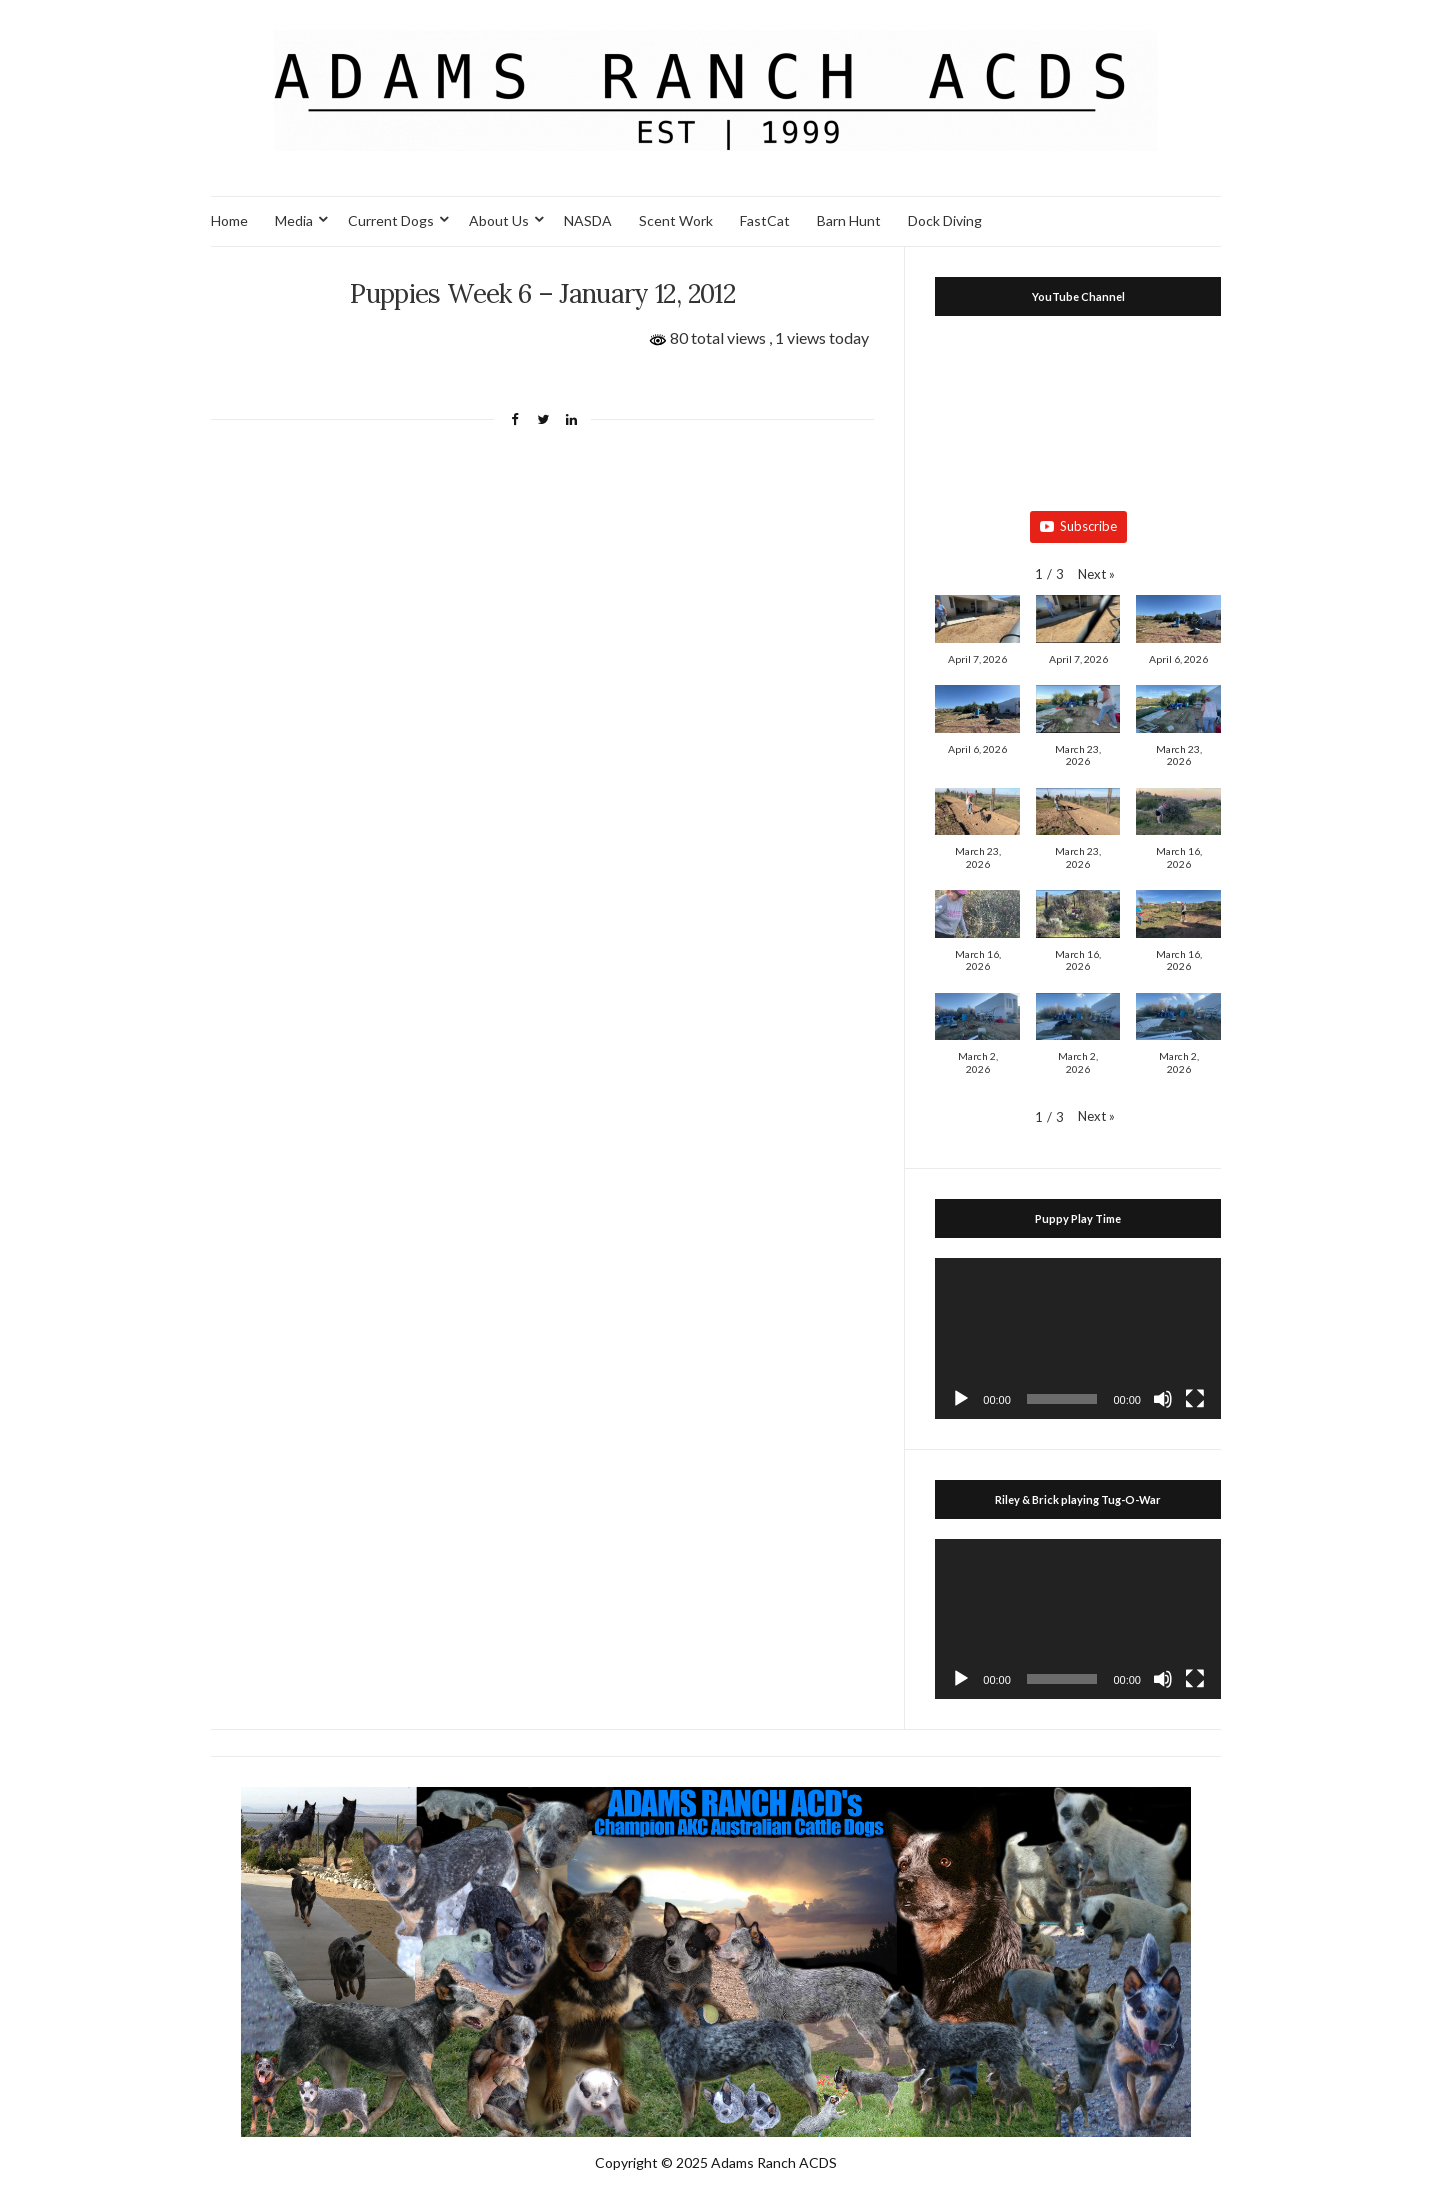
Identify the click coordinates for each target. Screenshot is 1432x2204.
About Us (499, 220)
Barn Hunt (849, 220)
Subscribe (1078, 526)
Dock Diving (945, 220)
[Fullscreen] (1195, 1399)
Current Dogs (391, 220)
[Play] (961, 1399)
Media (294, 220)
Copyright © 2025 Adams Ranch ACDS (716, 2162)
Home (229, 220)
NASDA (588, 220)
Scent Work (676, 220)
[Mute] (1163, 1399)
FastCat (765, 220)
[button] (1096, 574)
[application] (1078, 1338)
